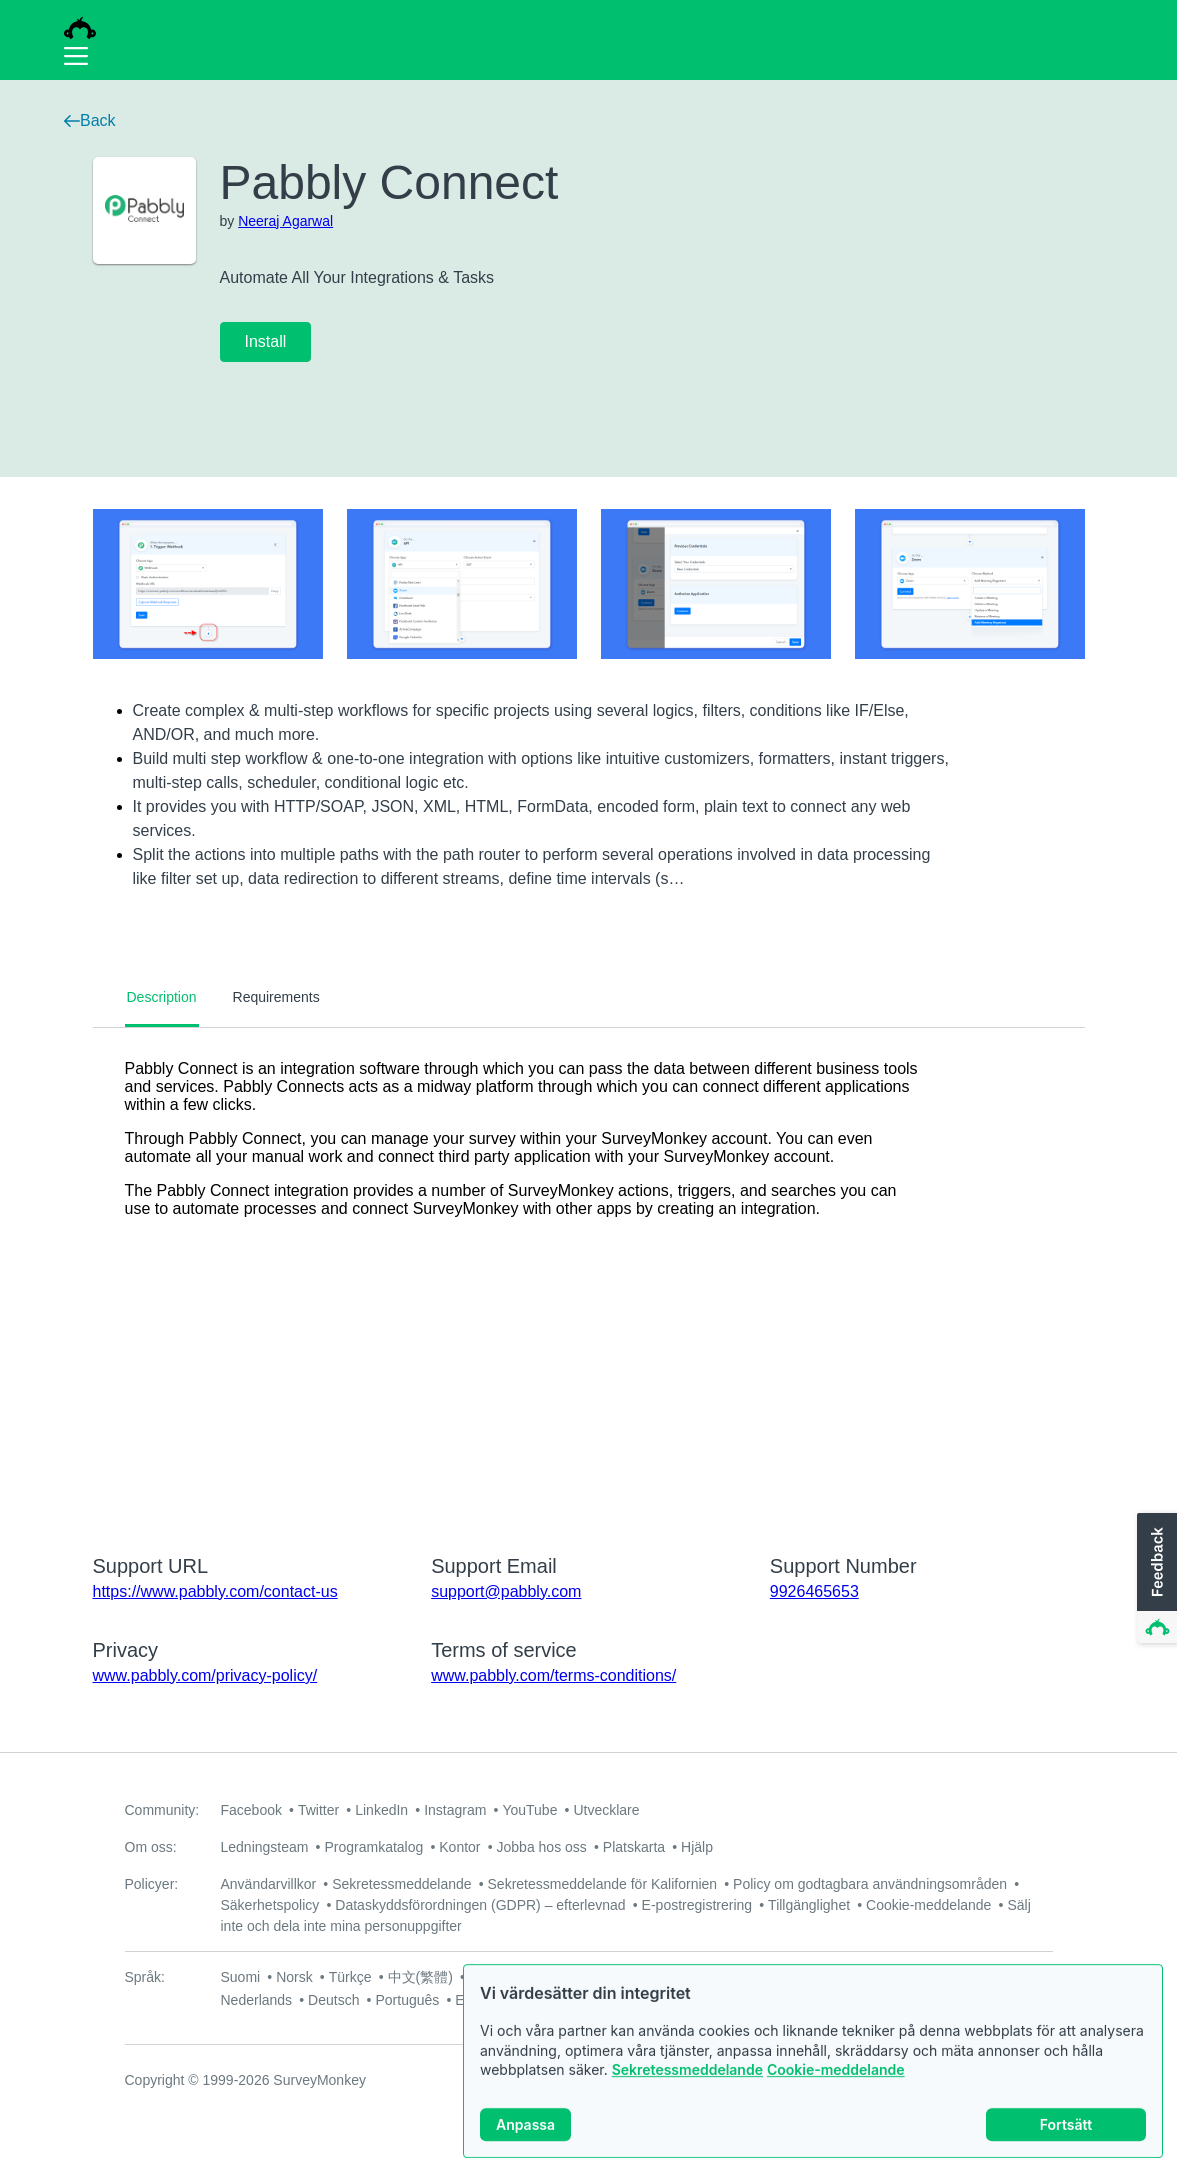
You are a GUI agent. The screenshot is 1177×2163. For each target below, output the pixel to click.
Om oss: (151, 1847)
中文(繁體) (420, 1977)
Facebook (251, 1810)
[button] (1155, 1579)
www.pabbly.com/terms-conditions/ (553, 1675)
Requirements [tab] (276, 997)
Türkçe (350, 1977)
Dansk (675, 1977)
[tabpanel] (589, 1278)
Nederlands (257, 2000)
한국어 (490, 1977)
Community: (162, 1810)
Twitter (318, 1810)
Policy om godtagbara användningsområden (870, 1884)
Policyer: (152, 1884)
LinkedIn (381, 1810)
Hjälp (697, 1847)
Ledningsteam (265, 1847)
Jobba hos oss (542, 1847)
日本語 (548, 1977)
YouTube (529, 1810)
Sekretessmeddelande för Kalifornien (603, 1884)
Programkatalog (373, 1847)
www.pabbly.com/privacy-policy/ (205, 1675)
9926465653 (814, 1591)
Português (407, 2000)
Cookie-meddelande (836, 2087)
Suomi (241, 1977)
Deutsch (333, 2000)
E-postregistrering (697, 1905)
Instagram (455, 1810)
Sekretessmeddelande (687, 2087)
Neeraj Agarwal (285, 221)
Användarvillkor (269, 1884)
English (932, 1977)
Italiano (732, 1977)
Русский (797, 1977)
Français (866, 1977)
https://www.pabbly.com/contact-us (215, 1591)
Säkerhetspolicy (270, 1905)
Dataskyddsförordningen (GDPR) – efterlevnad (480, 1905)
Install (266, 341)
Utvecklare (606, 1810)
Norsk (294, 1977)
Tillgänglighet (809, 1905)
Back (90, 120)
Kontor (459, 1847)
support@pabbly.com (506, 1591)
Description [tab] (162, 997)
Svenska (612, 1977)
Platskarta (634, 1847)
